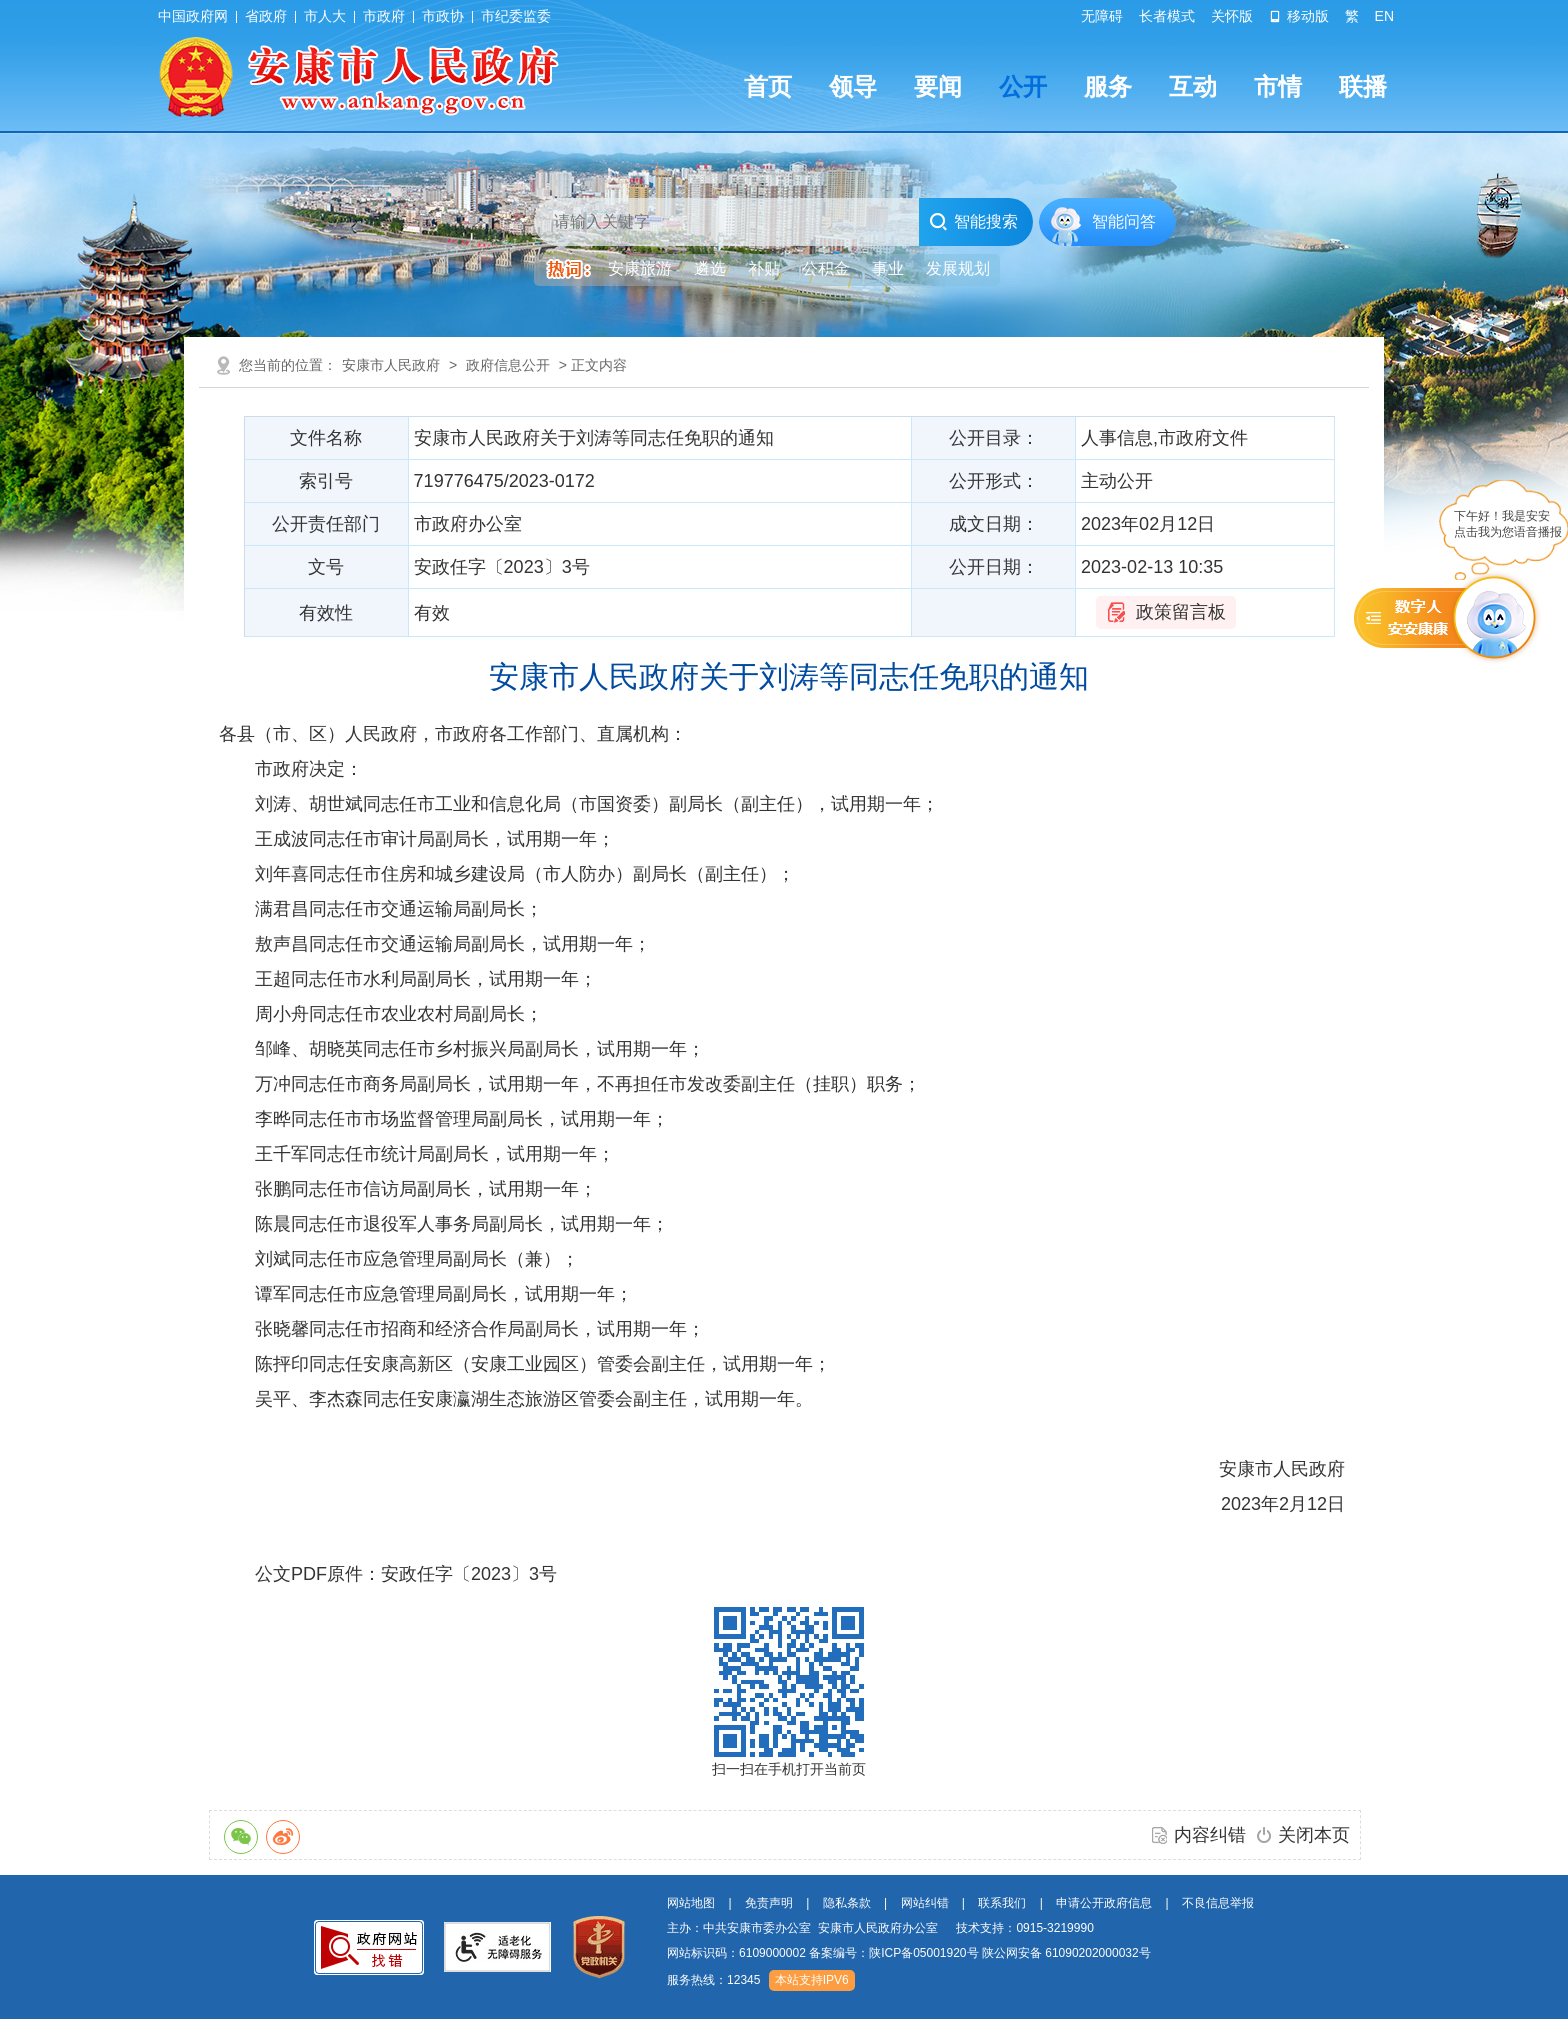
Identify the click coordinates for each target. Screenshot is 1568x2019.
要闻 (938, 86)
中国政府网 (193, 16)
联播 (1363, 86)
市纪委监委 (516, 16)
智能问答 (1124, 221)
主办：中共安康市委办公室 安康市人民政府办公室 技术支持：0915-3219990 (880, 1928)
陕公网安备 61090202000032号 (1066, 1953)
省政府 (266, 16)
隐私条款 (847, 1903)
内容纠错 (1210, 1835)
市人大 (325, 16)
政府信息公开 (508, 365)
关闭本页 (1314, 1835)
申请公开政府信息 (1104, 1903)
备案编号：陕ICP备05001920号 (893, 1953)
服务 (1108, 86)
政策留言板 (1181, 612)
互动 (1193, 86)
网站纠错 (925, 1903)
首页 (768, 86)
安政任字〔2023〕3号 (469, 1574)
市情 (1278, 86)
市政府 (384, 16)
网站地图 (691, 1903)
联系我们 (1002, 1903)
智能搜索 (973, 222)
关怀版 (1232, 16)
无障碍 (1102, 16)
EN (1384, 16)
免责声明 (769, 1903)
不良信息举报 (1218, 1903)
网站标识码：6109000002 (909, 1953)
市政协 (443, 16)
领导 (853, 86)
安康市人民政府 (391, 365)
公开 (1023, 86)
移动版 (1299, 16)
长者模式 (1167, 16)
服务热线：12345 (713, 1980)
